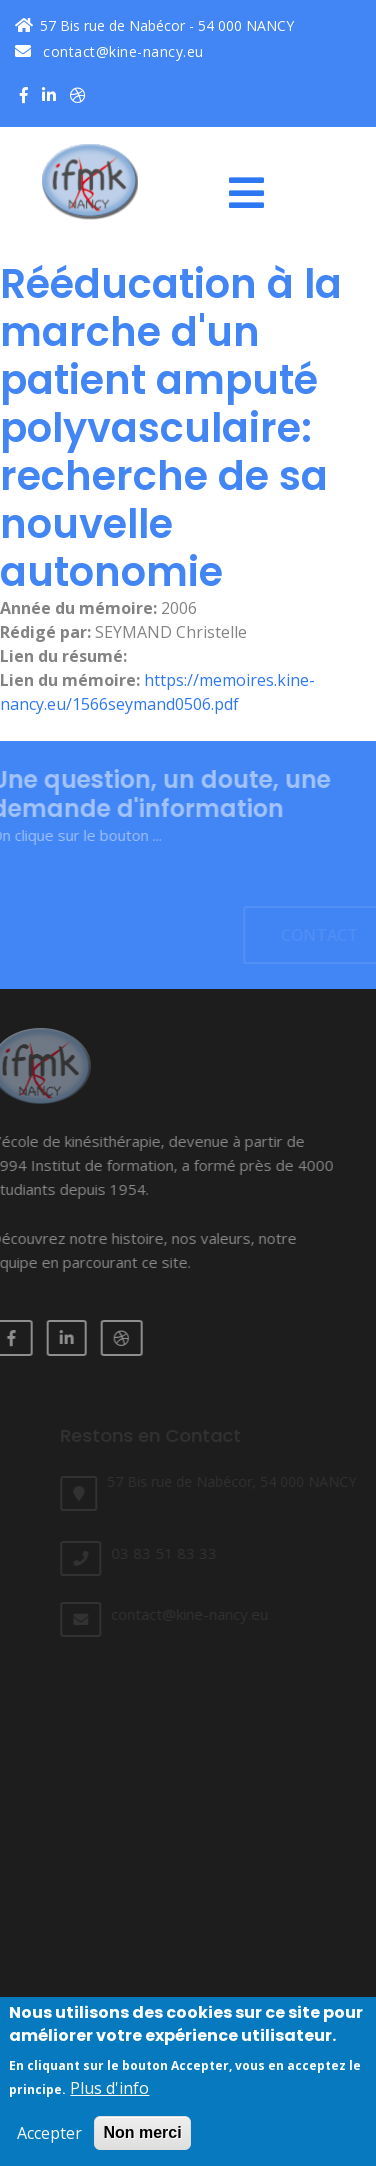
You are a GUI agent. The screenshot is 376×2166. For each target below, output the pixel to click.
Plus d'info (109, 2096)
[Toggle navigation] (254, 193)
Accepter (49, 2141)
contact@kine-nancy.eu (109, 51)
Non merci (142, 2140)
